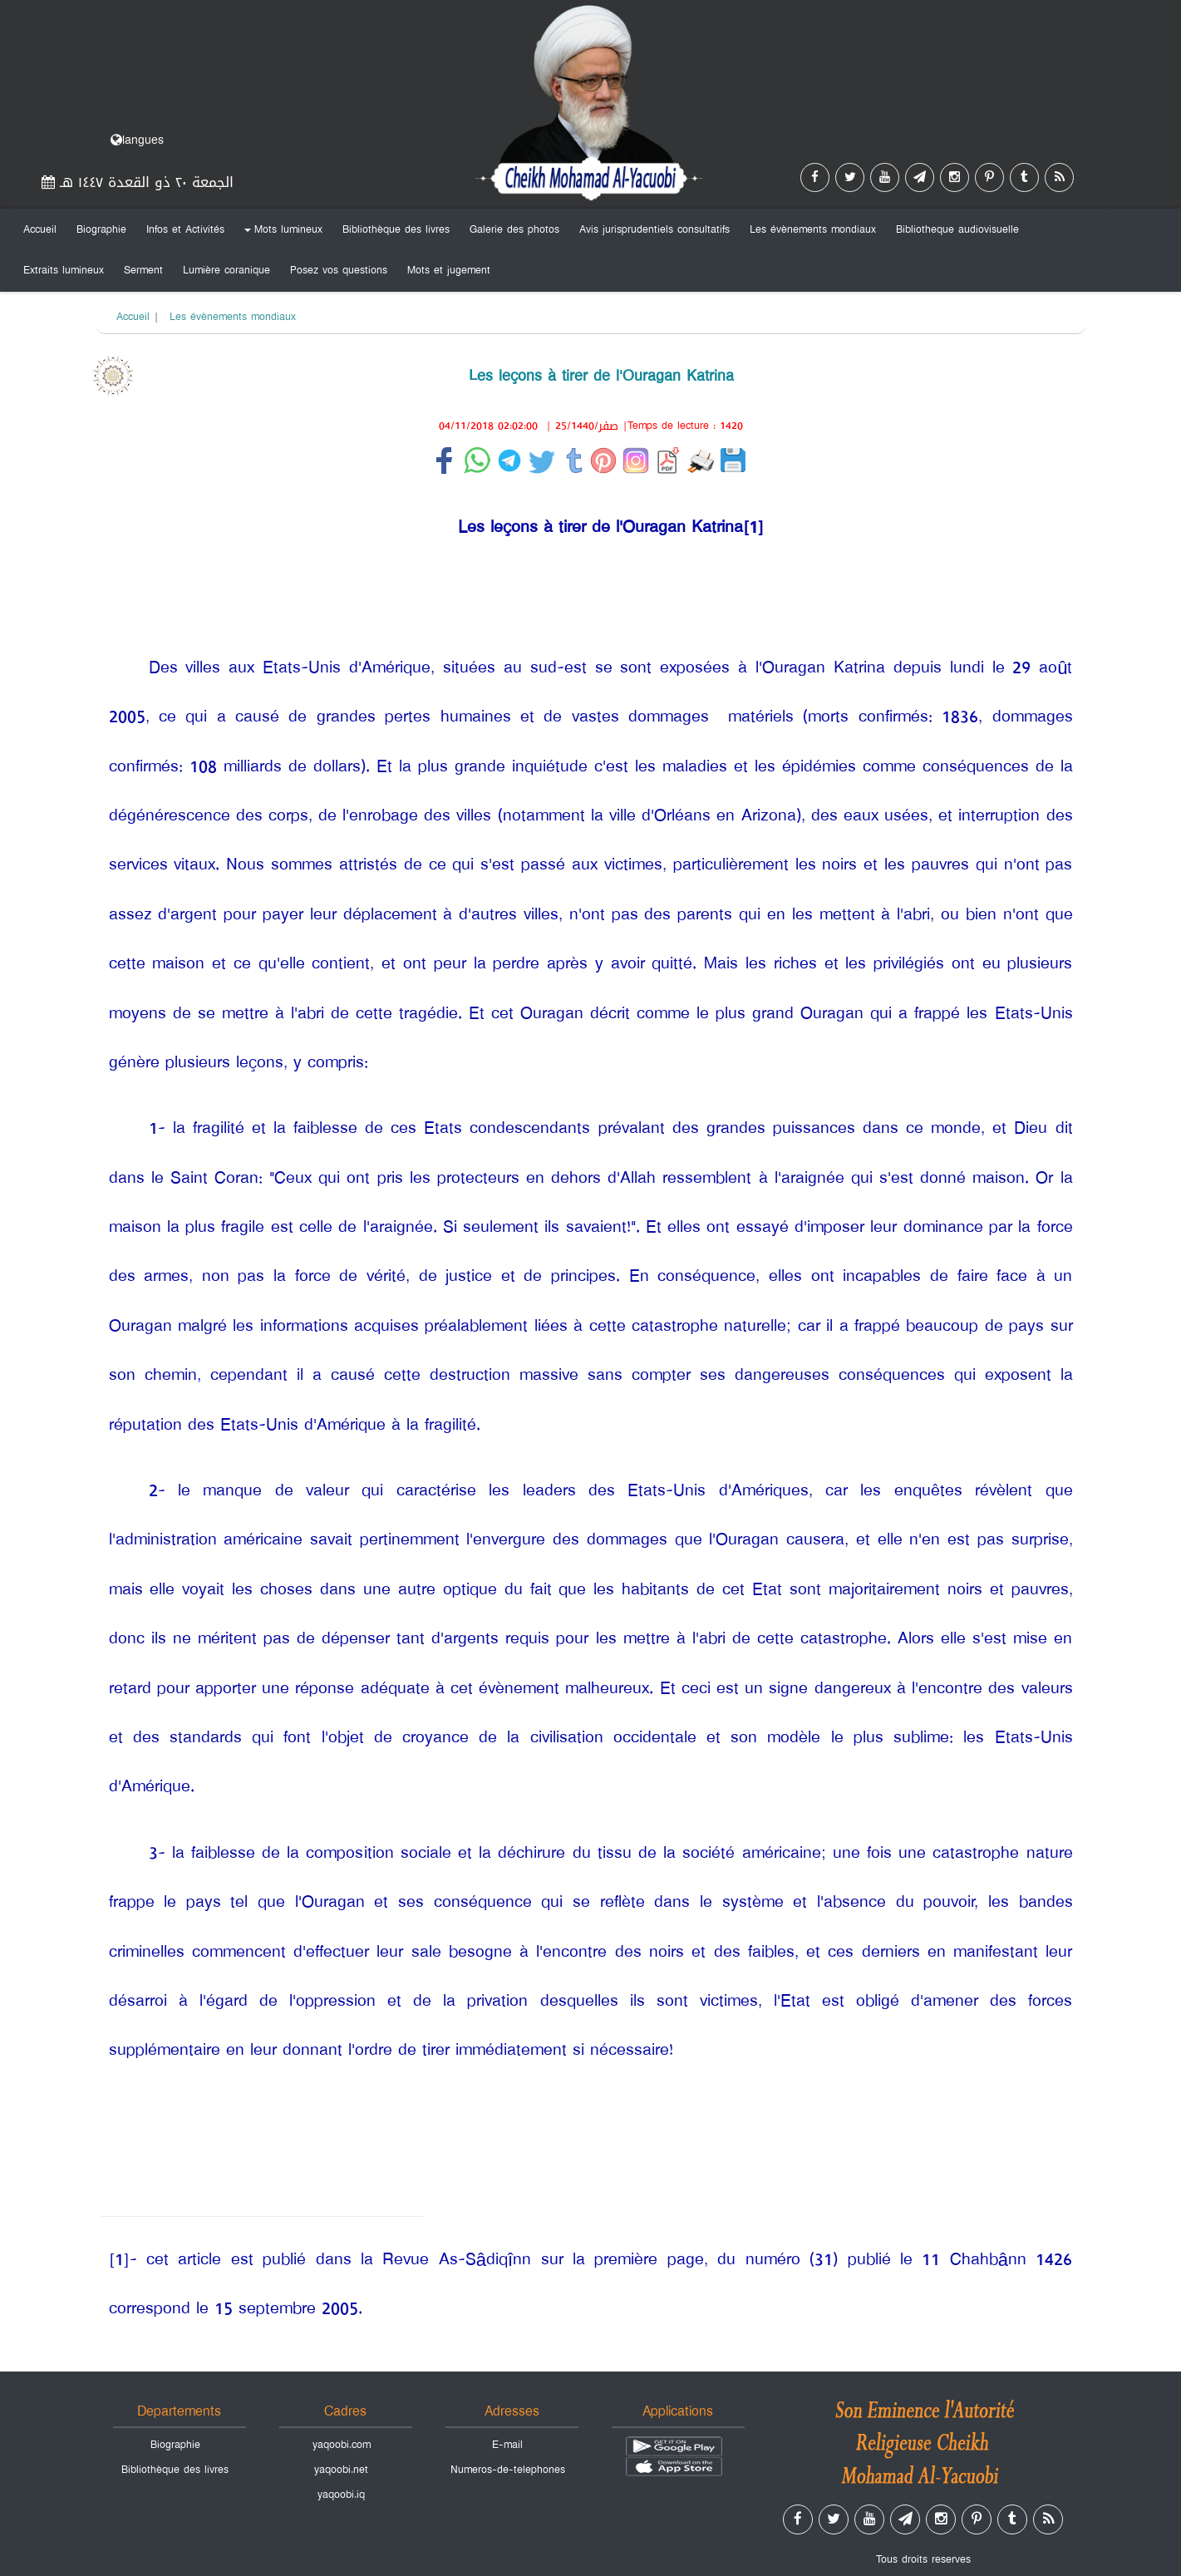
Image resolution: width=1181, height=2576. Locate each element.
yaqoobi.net (341, 2469)
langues (137, 140)
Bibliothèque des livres (396, 229)
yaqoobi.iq (341, 2494)
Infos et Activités (185, 229)
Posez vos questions (338, 270)
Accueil (40, 229)
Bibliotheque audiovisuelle (957, 229)
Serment (143, 270)
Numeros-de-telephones (507, 2469)
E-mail (507, 2444)
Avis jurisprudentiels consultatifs (654, 229)
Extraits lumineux (63, 270)
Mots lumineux (280, 233)
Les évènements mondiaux (813, 229)
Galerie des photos (514, 229)
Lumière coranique (226, 270)
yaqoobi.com (341, 2444)
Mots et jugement (448, 270)
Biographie (101, 229)
